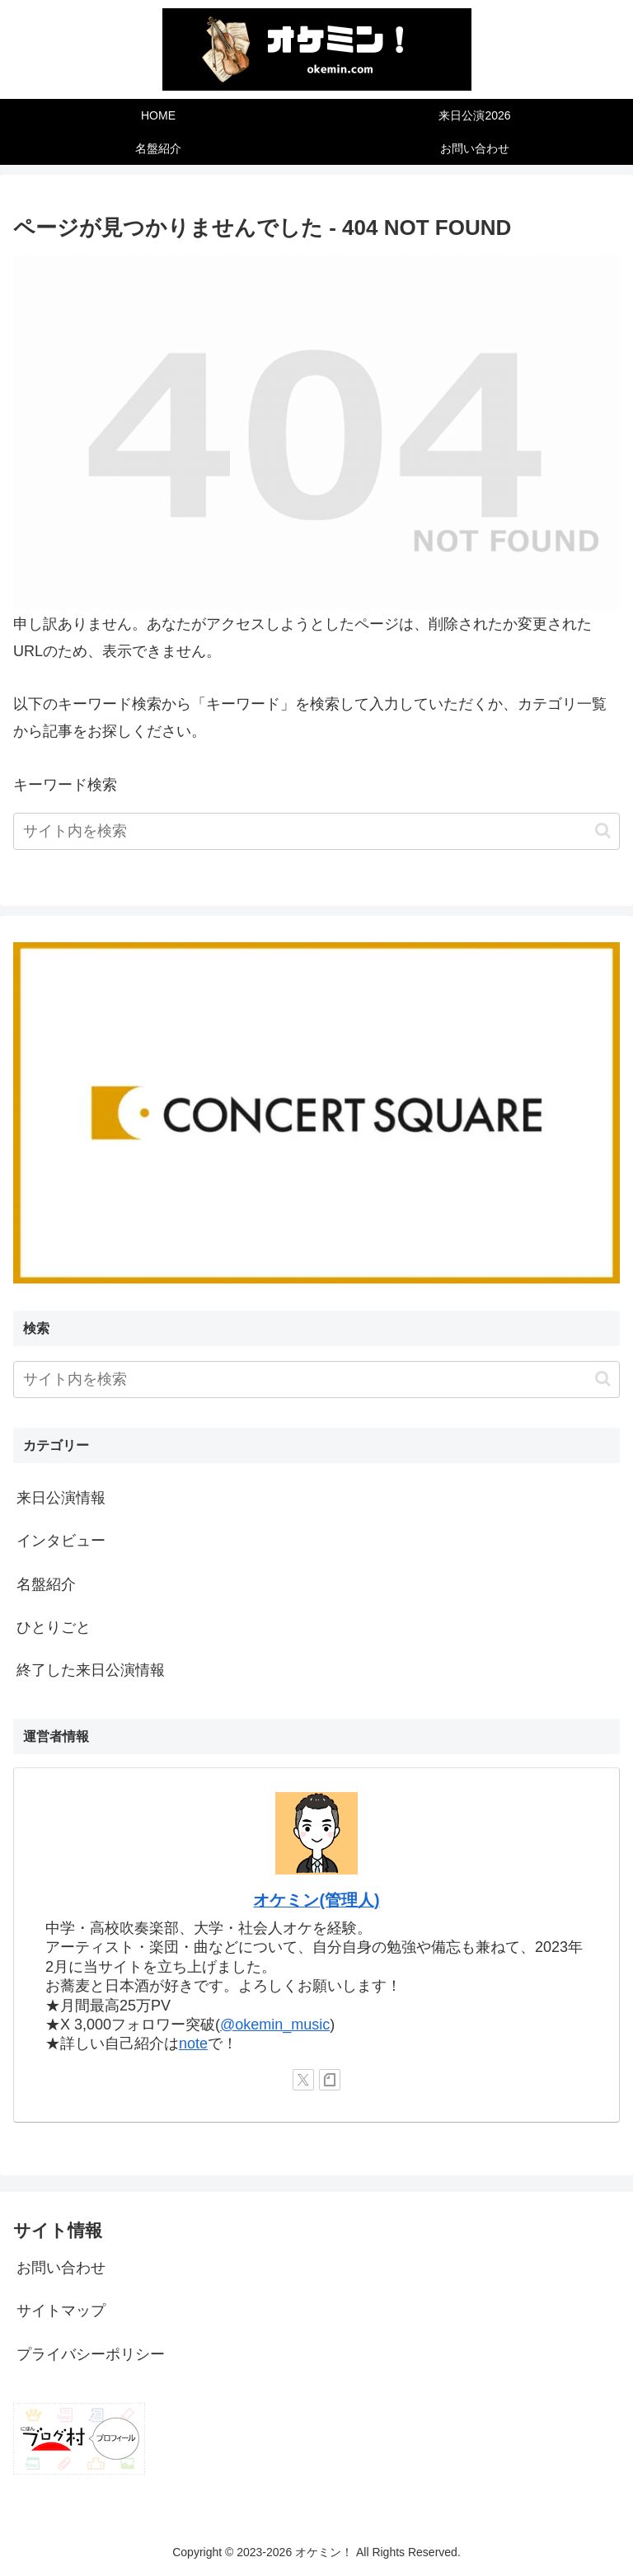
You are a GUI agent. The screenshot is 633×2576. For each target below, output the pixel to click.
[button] (602, 830)
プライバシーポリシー (90, 2354)
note (193, 2043)
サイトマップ (61, 2310)
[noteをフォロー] (329, 2079)
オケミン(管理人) (316, 1900)
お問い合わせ (61, 2267)
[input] (316, 831)
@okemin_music (275, 2024)
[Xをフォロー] (303, 2079)
